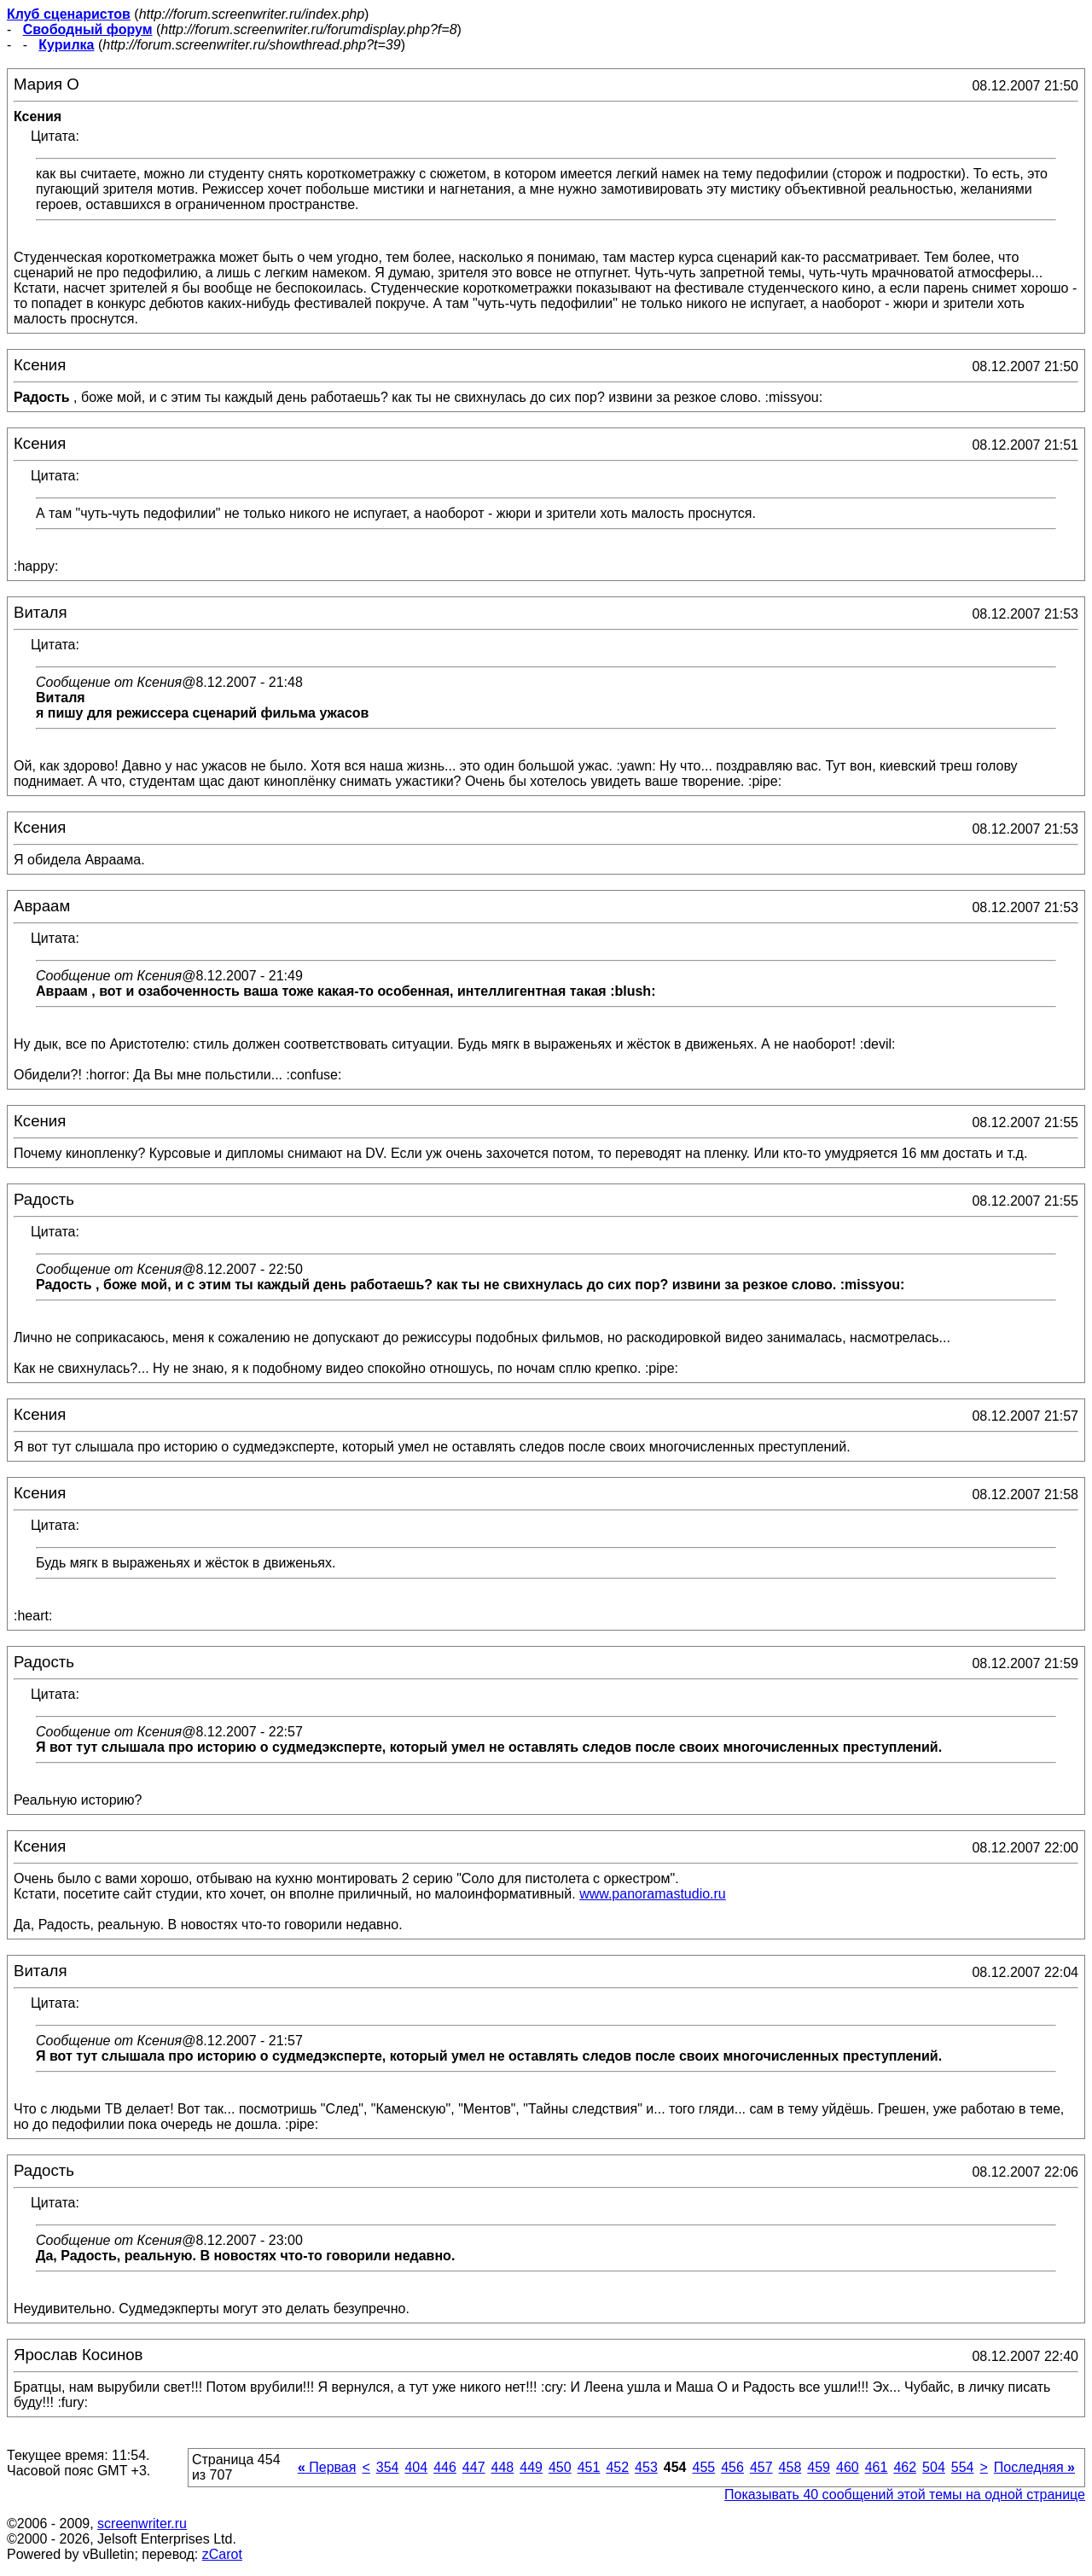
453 (646, 2467)
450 (560, 2467)
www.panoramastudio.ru (652, 1894)
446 (444, 2467)
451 (589, 2467)
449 (531, 2467)
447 (473, 2467)
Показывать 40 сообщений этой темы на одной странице (904, 2494)
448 (502, 2467)
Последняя (1034, 2467)
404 (415, 2467)
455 (703, 2467)
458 (790, 2467)
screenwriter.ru (142, 2523)
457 (761, 2467)
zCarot (222, 2554)
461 (876, 2467)
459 (818, 2467)
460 (847, 2467)
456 (732, 2467)
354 (387, 2467)
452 (617, 2467)
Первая (327, 2467)
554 (962, 2467)
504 (933, 2467)
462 (904, 2467)
